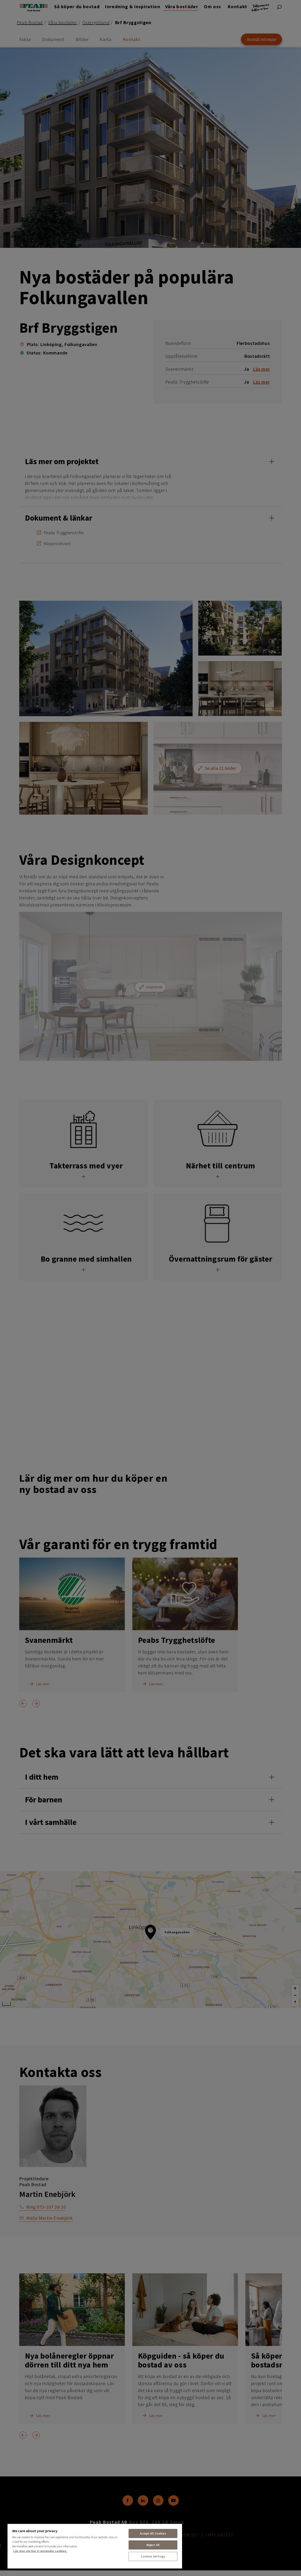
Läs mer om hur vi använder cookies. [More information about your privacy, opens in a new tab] (40, 2551)
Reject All (153, 2545)
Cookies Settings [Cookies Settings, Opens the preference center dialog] (153, 2556)
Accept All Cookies (153, 2533)
